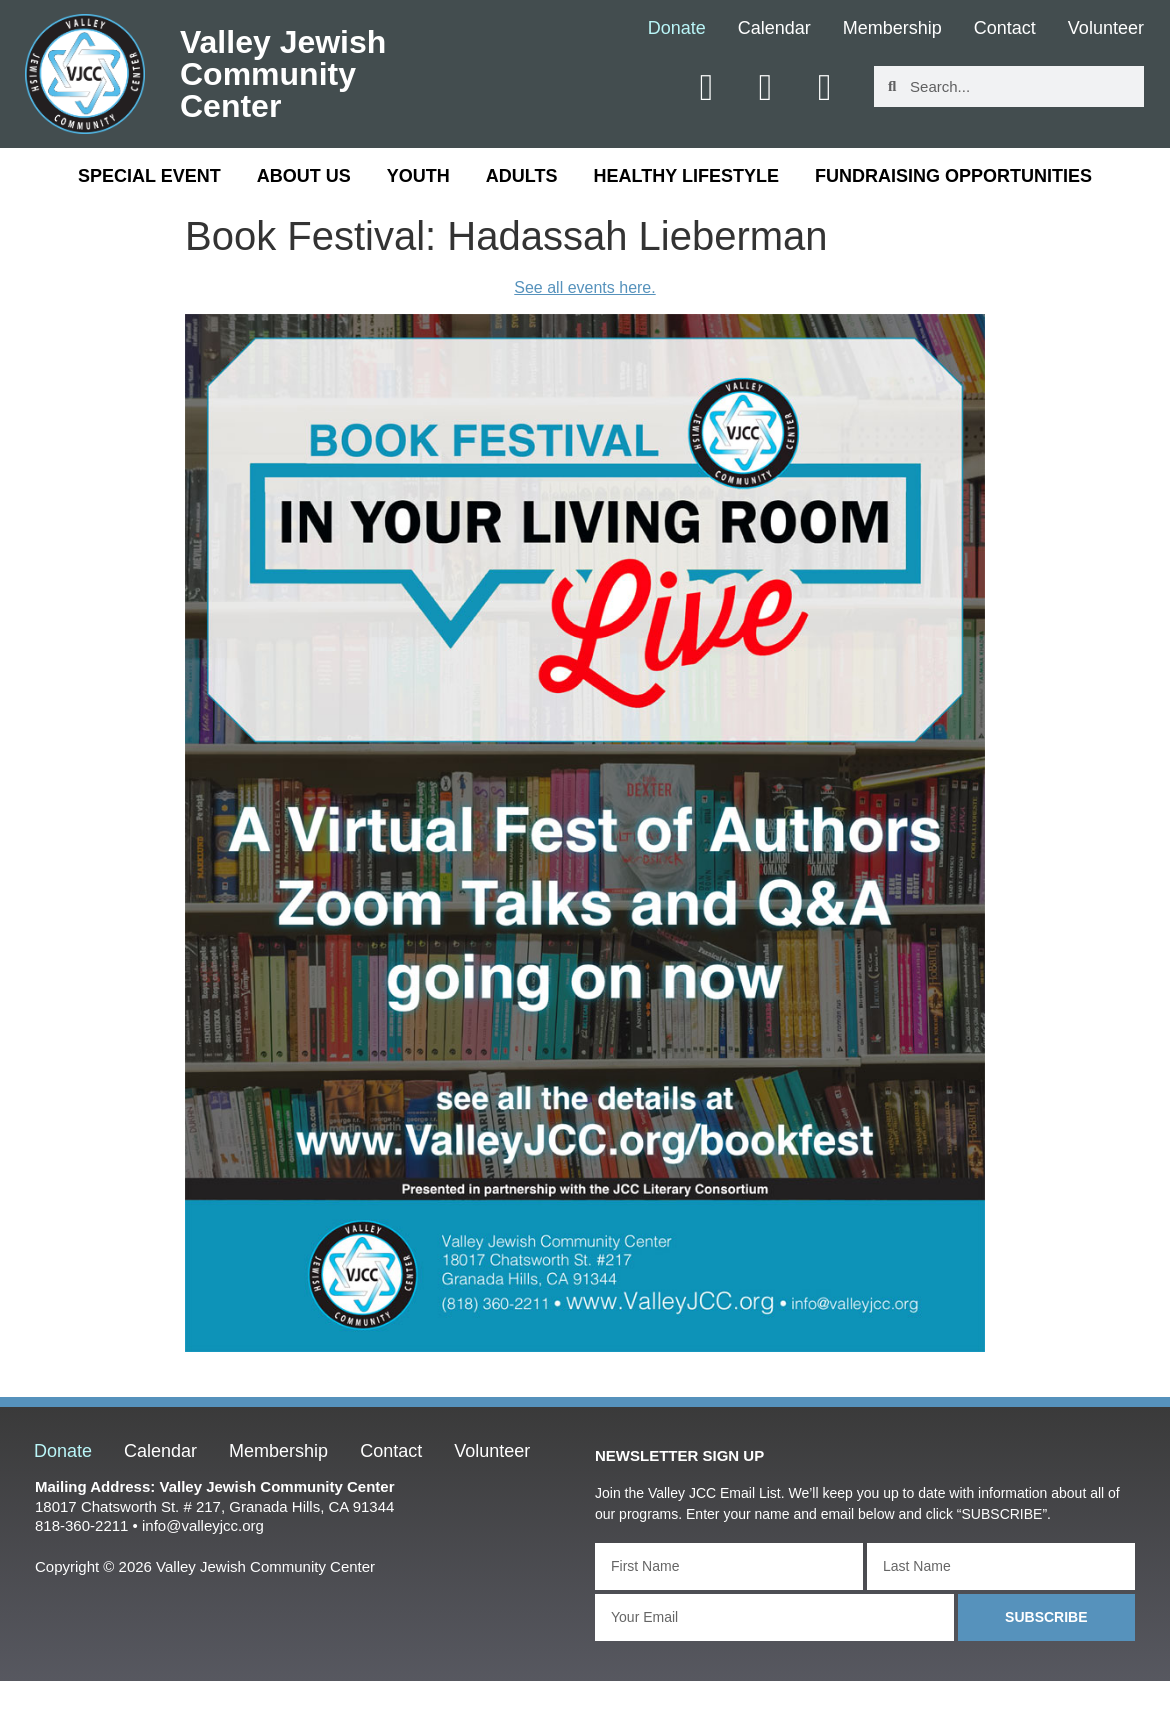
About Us (304, 176)
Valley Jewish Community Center (283, 74)
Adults (522, 176)
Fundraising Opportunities (953, 176)
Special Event (149, 176)
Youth (418, 176)
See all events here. (584, 287)
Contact (1005, 29)
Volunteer (1106, 29)
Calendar (774, 29)
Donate (677, 29)
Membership (892, 29)
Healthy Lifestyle (686, 176)
